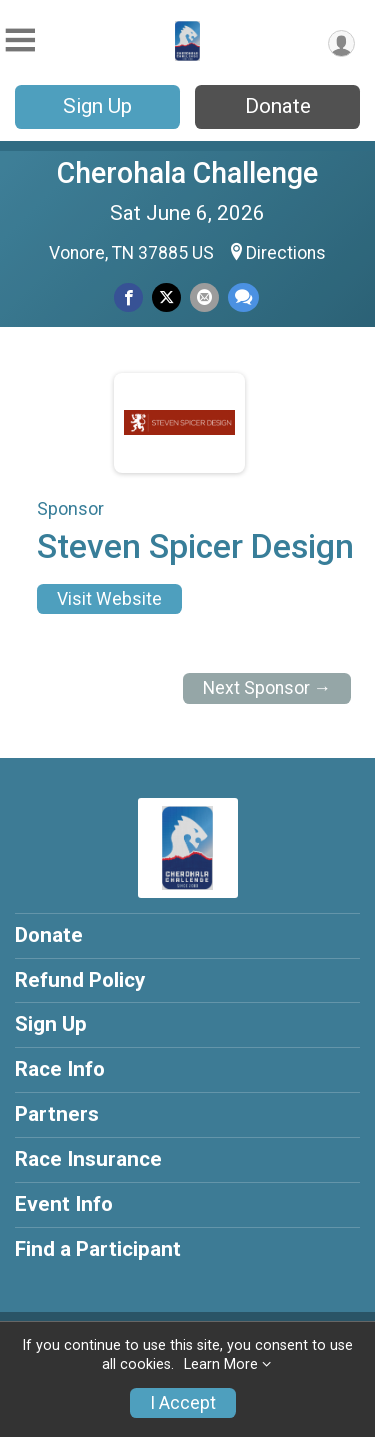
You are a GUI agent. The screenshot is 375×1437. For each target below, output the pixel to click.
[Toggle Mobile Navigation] (20, 40)
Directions (286, 253)
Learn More (221, 1364)
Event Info (64, 1204)
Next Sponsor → (267, 688)
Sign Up (97, 106)
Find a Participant (98, 1249)
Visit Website (109, 599)
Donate (278, 106)
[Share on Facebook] (128, 297)
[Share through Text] (243, 297)
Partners (57, 1114)
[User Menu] (341, 43)
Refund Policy (80, 980)
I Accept (183, 1403)
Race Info (60, 1069)
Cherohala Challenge (187, 173)
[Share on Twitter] (166, 297)
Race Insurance (88, 1159)
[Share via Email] (204, 297)
